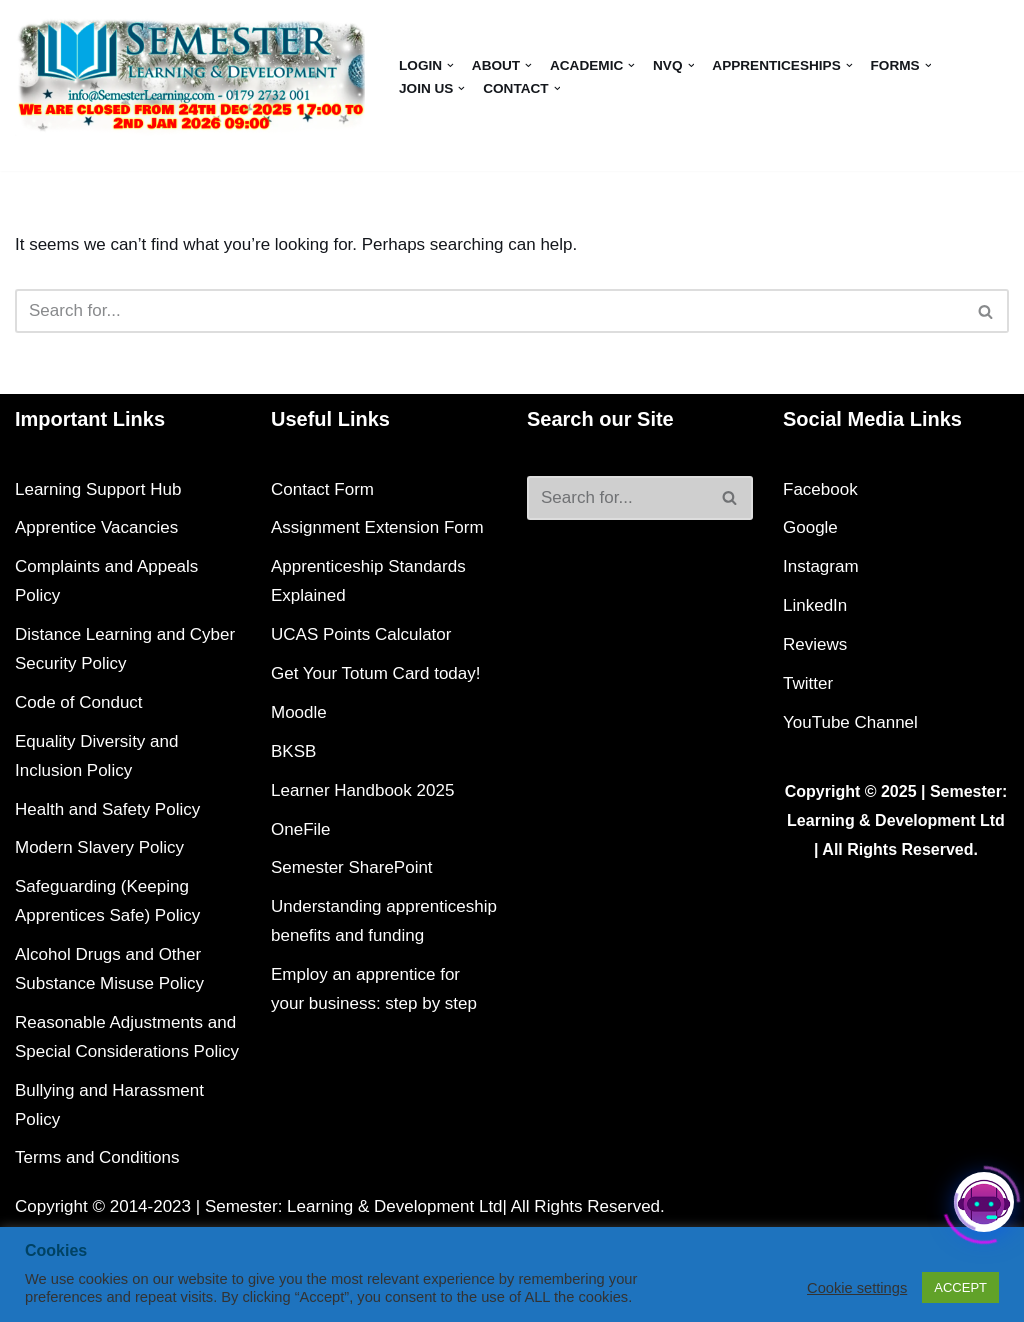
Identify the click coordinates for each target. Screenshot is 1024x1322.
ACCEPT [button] (960, 1287)
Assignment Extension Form (377, 527)
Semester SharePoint (352, 867)
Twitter (808, 683)
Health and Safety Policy (107, 809)
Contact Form (322, 489)
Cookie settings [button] (857, 1288)
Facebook (820, 489)
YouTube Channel (850, 722)
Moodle (299, 712)
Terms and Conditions (97, 1157)
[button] (450, 65)
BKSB (293, 751)
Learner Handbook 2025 (362, 790)
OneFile (301, 829)
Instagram (821, 566)
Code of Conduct (79, 702)
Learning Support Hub (98, 489)
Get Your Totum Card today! (375, 673)
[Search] (489, 311)
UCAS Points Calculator (361, 634)
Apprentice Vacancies (96, 527)
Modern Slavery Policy (99, 847)
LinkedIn (815, 605)
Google (810, 527)
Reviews (815, 644)
